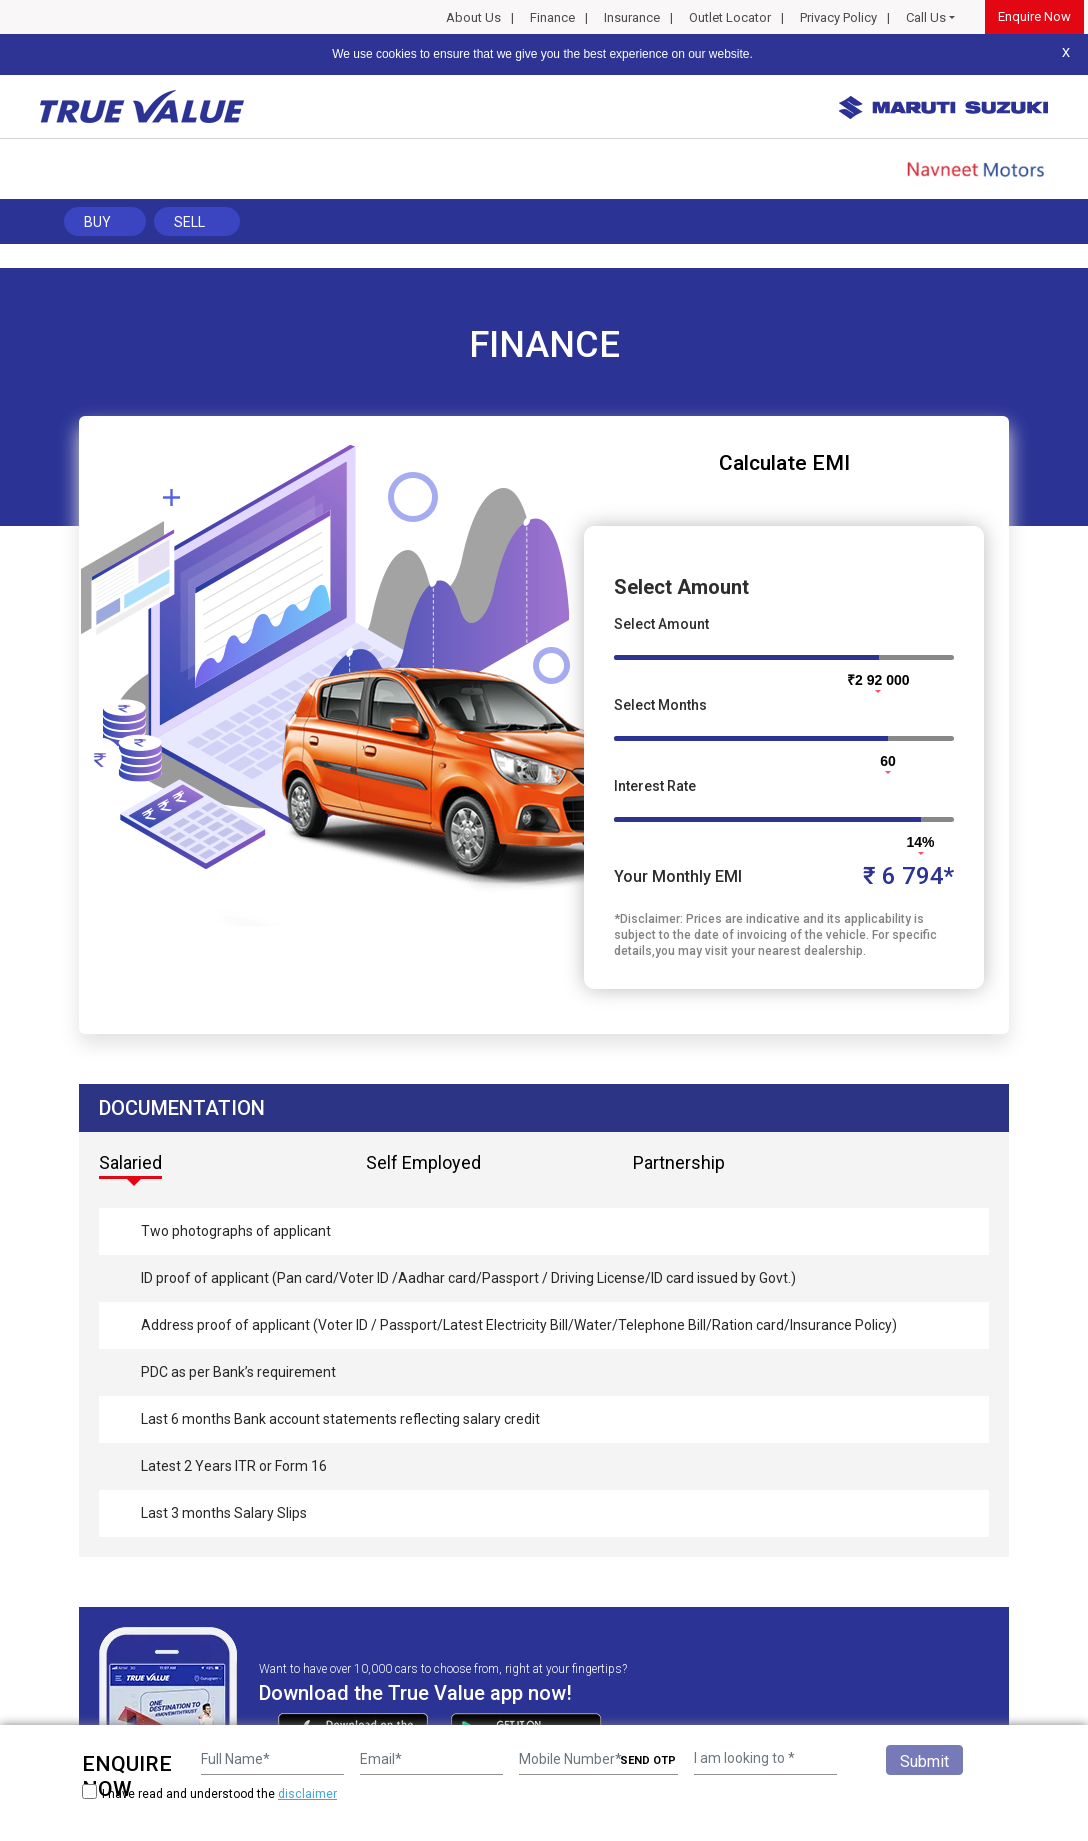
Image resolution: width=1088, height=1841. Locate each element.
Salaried (130, 1162)
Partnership (679, 1162)
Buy (97, 222)
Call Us (926, 17)
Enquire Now (1034, 16)
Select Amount (661, 624)
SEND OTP (648, 1760)
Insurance (632, 17)
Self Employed (423, 1162)
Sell (189, 222)
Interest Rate (655, 786)
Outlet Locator (730, 17)
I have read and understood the (209, 1793)
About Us (473, 17)
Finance (552, 17)
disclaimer (307, 1794)
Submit (924, 1761)
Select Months (660, 705)
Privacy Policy (838, 17)
